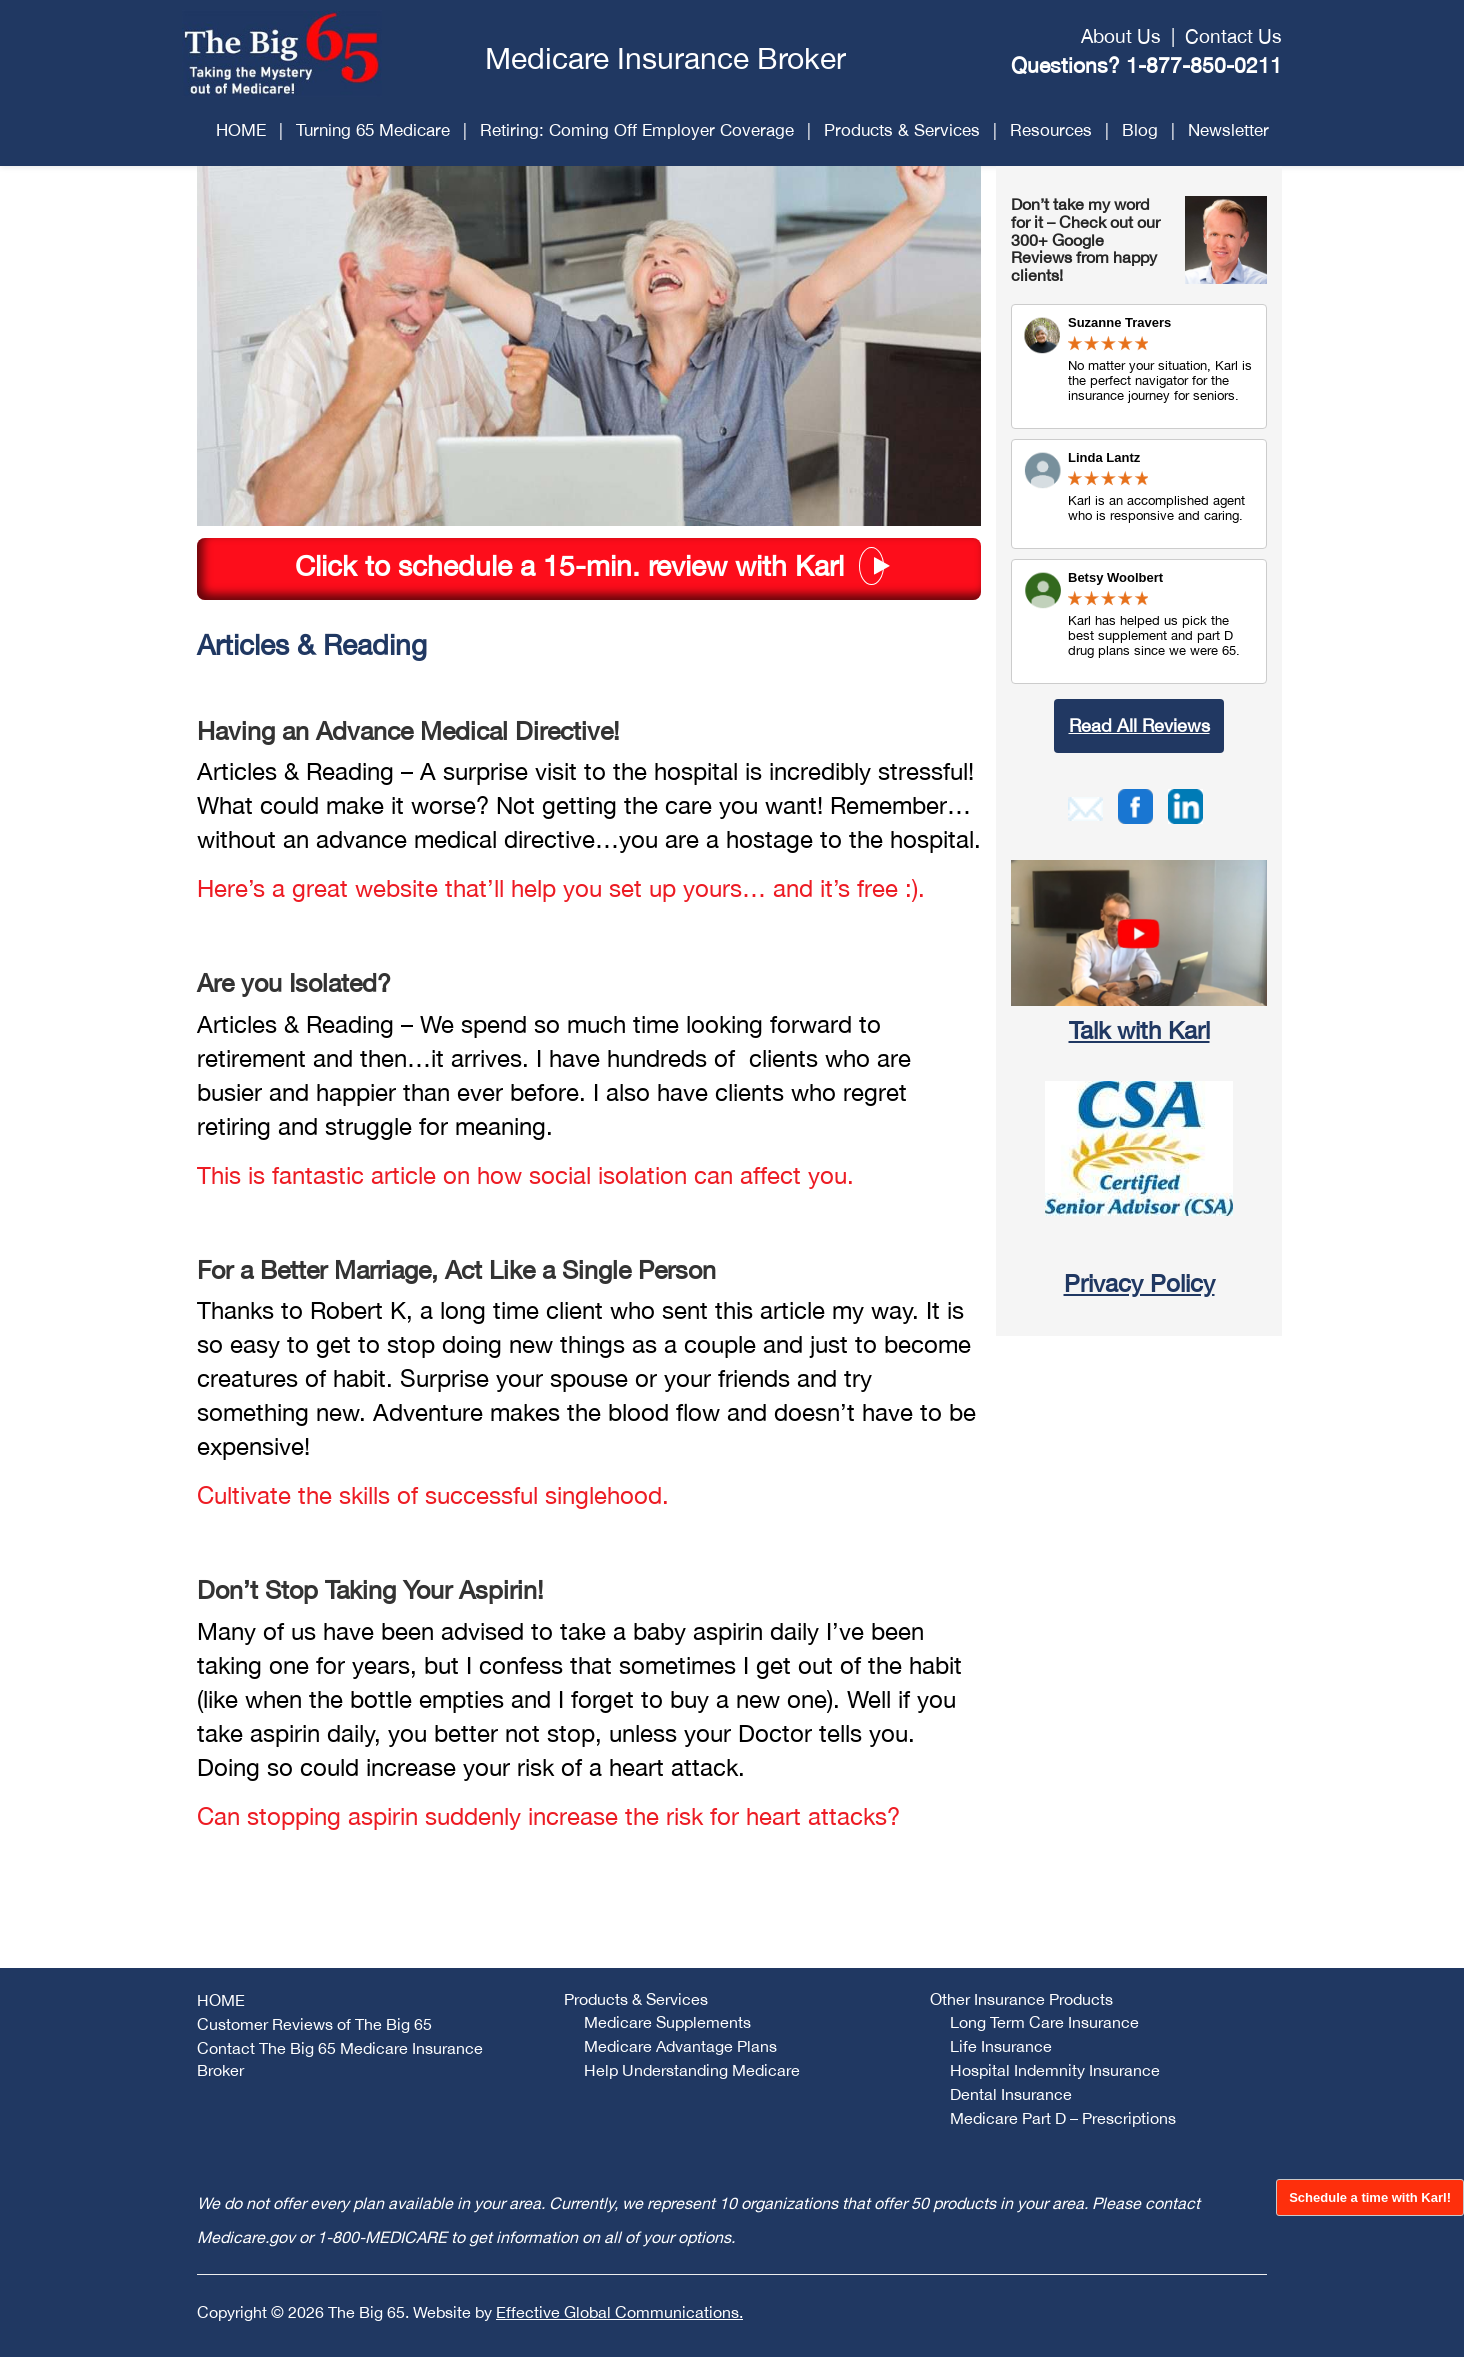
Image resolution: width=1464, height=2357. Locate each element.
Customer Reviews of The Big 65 (314, 2024)
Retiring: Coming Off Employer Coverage (637, 130)
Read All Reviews (1139, 725)
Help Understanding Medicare (692, 2070)
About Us (1121, 36)
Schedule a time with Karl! (1370, 2197)
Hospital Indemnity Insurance (1055, 2070)
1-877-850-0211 (1204, 65)
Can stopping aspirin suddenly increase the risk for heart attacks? (548, 1816)
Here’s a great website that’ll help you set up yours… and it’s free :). (561, 888)
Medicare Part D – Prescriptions (1063, 2118)
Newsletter (1228, 130)
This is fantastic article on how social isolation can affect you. (525, 1175)
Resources (1051, 130)
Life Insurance (1001, 2046)
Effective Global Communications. (619, 2312)
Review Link (1139, 494)
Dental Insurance (1011, 2094)
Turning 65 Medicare (373, 130)
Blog (1140, 130)
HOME (241, 130)
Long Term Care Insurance (1044, 2022)
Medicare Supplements (667, 2022)
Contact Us (1233, 36)
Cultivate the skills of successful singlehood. (433, 1495)
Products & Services (902, 130)
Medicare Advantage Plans (680, 2046)
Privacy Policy (1139, 1283)
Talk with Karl (1139, 1030)
